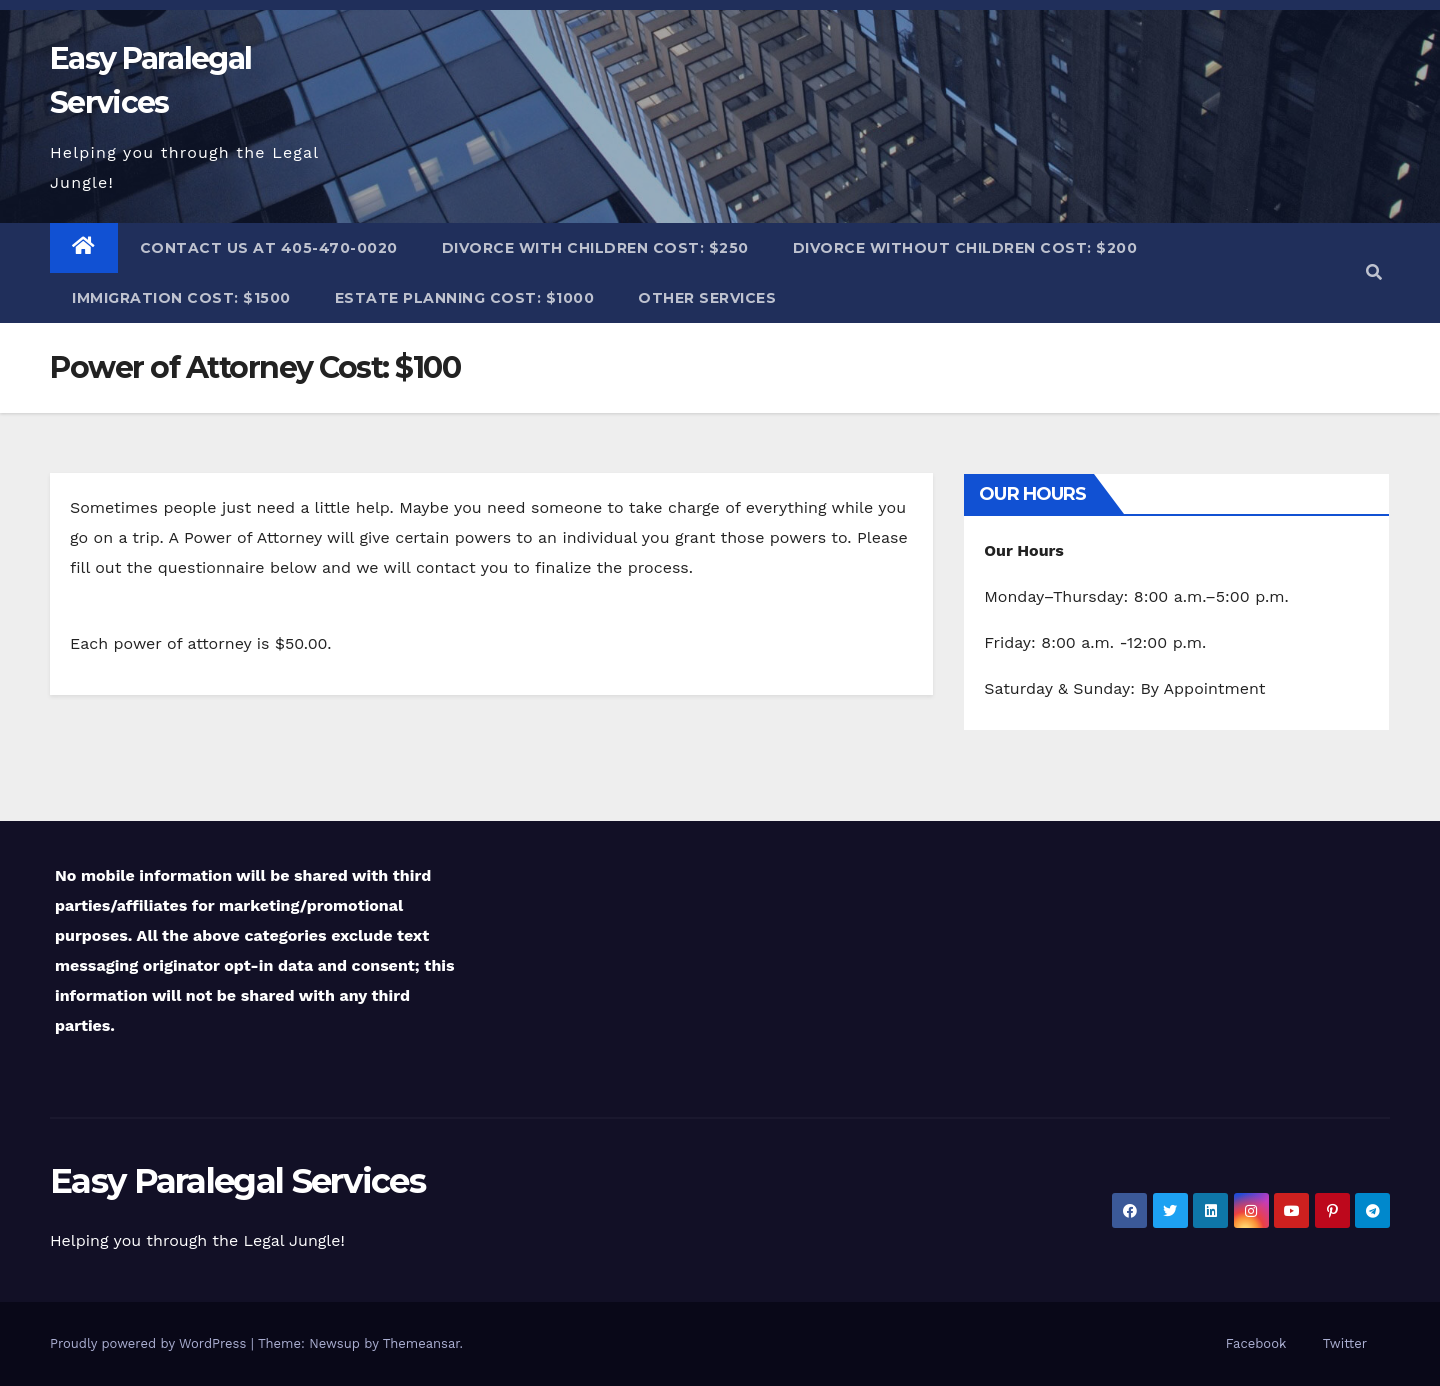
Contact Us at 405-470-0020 (269, 248)
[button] (1374, 272)
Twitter (1345, 1343)
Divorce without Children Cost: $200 (965, 248)
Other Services (707, 298)
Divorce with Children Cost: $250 (595, 248)
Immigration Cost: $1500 (181, 298)
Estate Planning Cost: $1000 (465, 298)
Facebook (1256, 1343)
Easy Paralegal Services (237, 1181)
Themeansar (421, 1343)
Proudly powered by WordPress (150, 1343)
